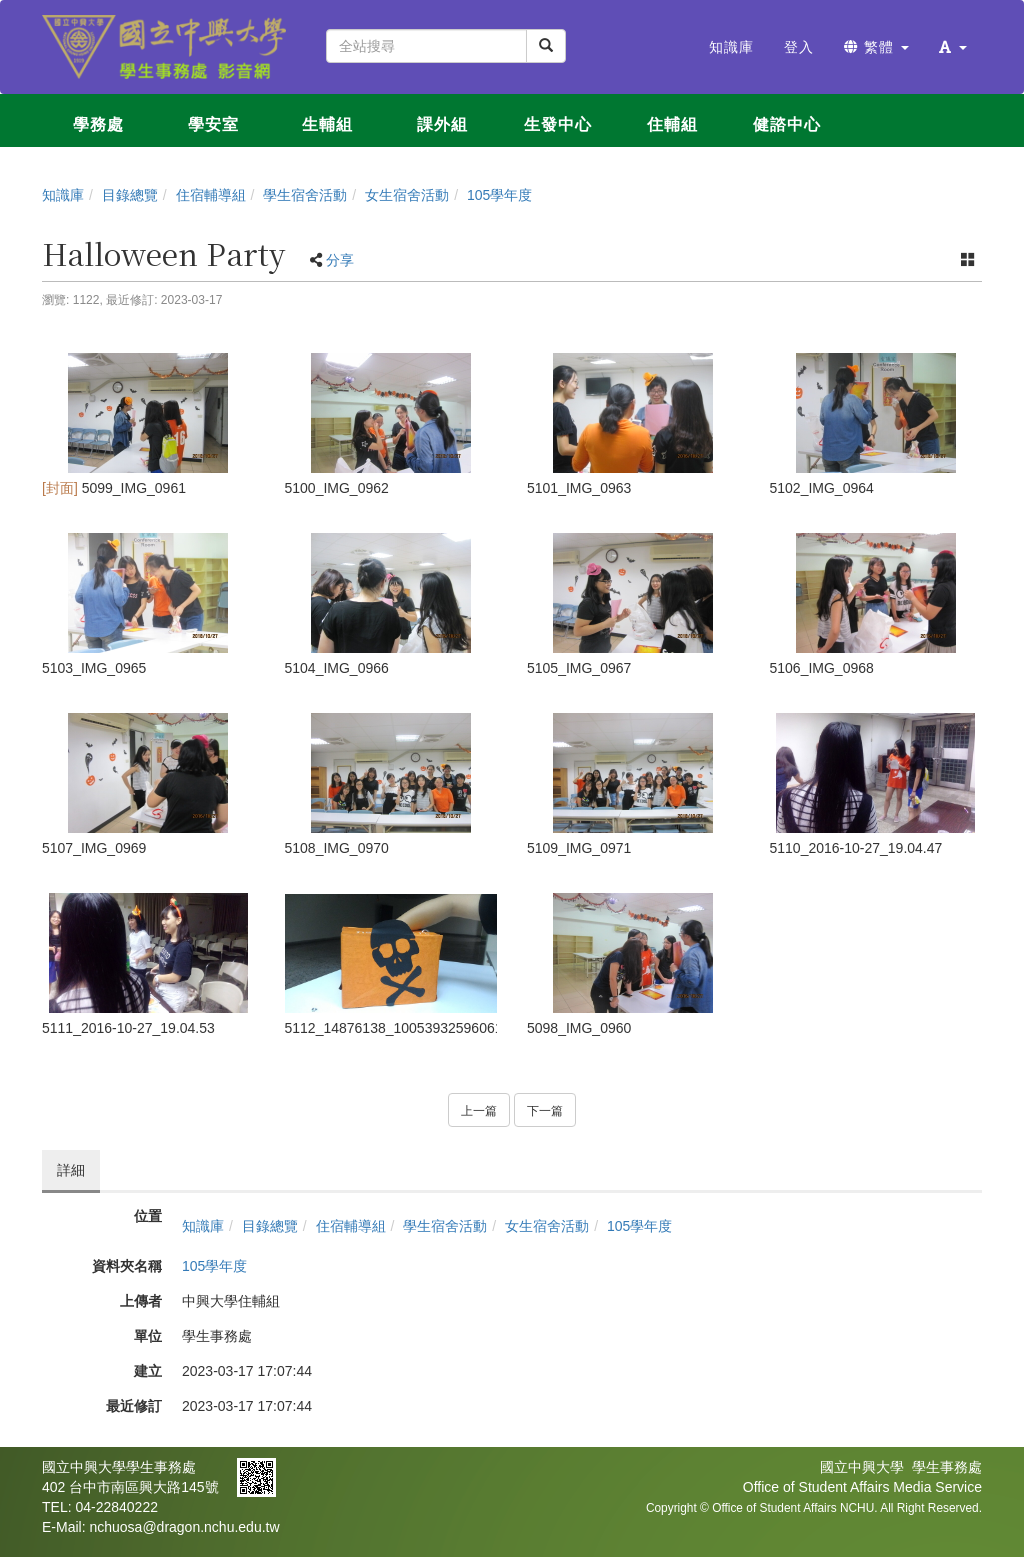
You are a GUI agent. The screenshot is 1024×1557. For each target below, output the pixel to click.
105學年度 (499, 195)
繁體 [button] (876, 47)
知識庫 (63, 195)
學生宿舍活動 (305, 195)
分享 (340, 260)
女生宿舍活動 (407, 195)
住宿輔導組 (211, 195)
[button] (953, 47)
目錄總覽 (130, 195)
